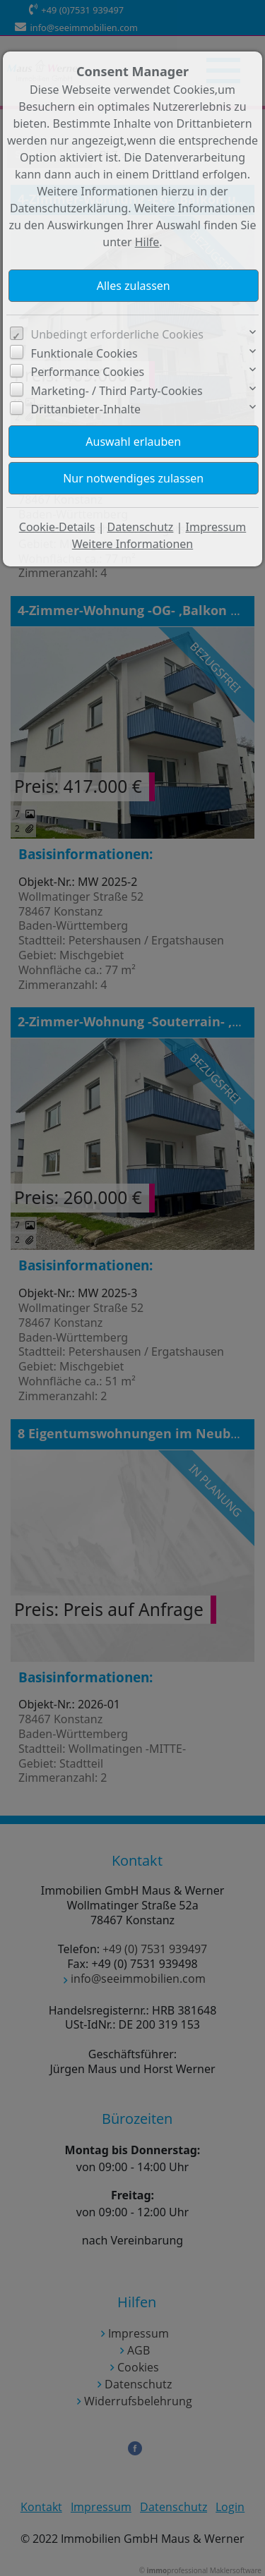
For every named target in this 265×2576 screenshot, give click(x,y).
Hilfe (147, 242)
